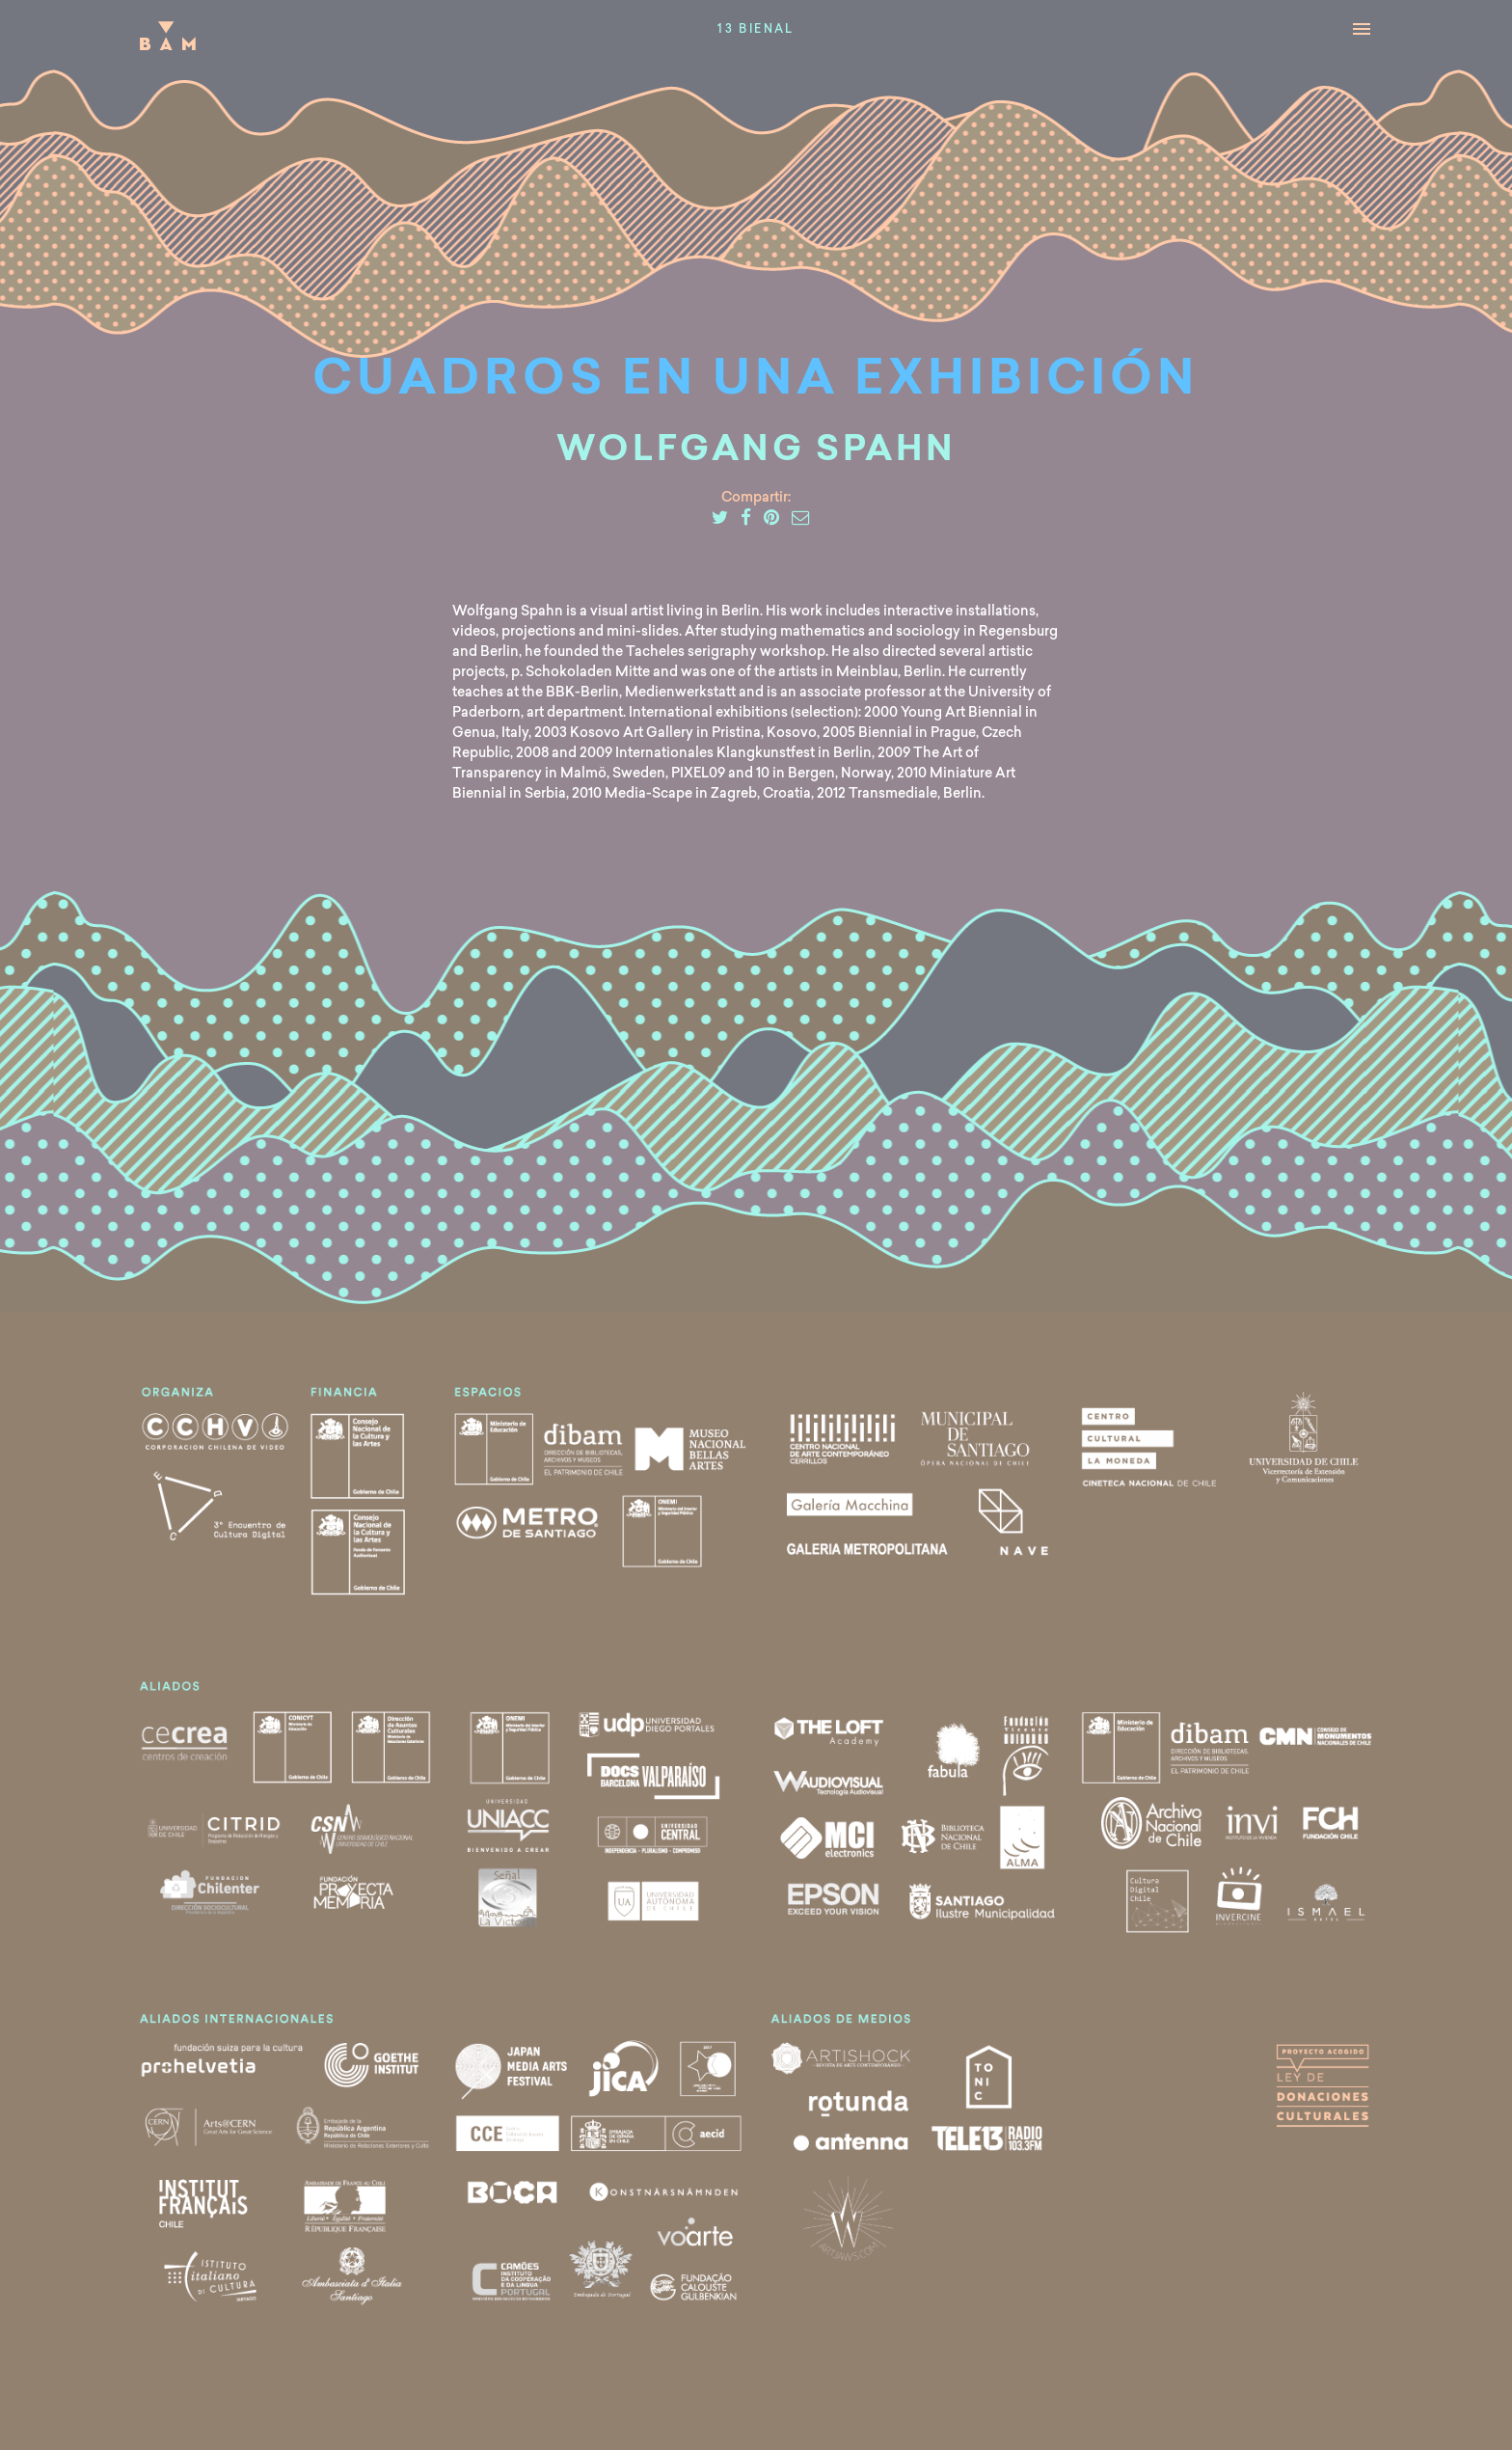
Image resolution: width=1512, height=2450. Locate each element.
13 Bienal (756, 30)
